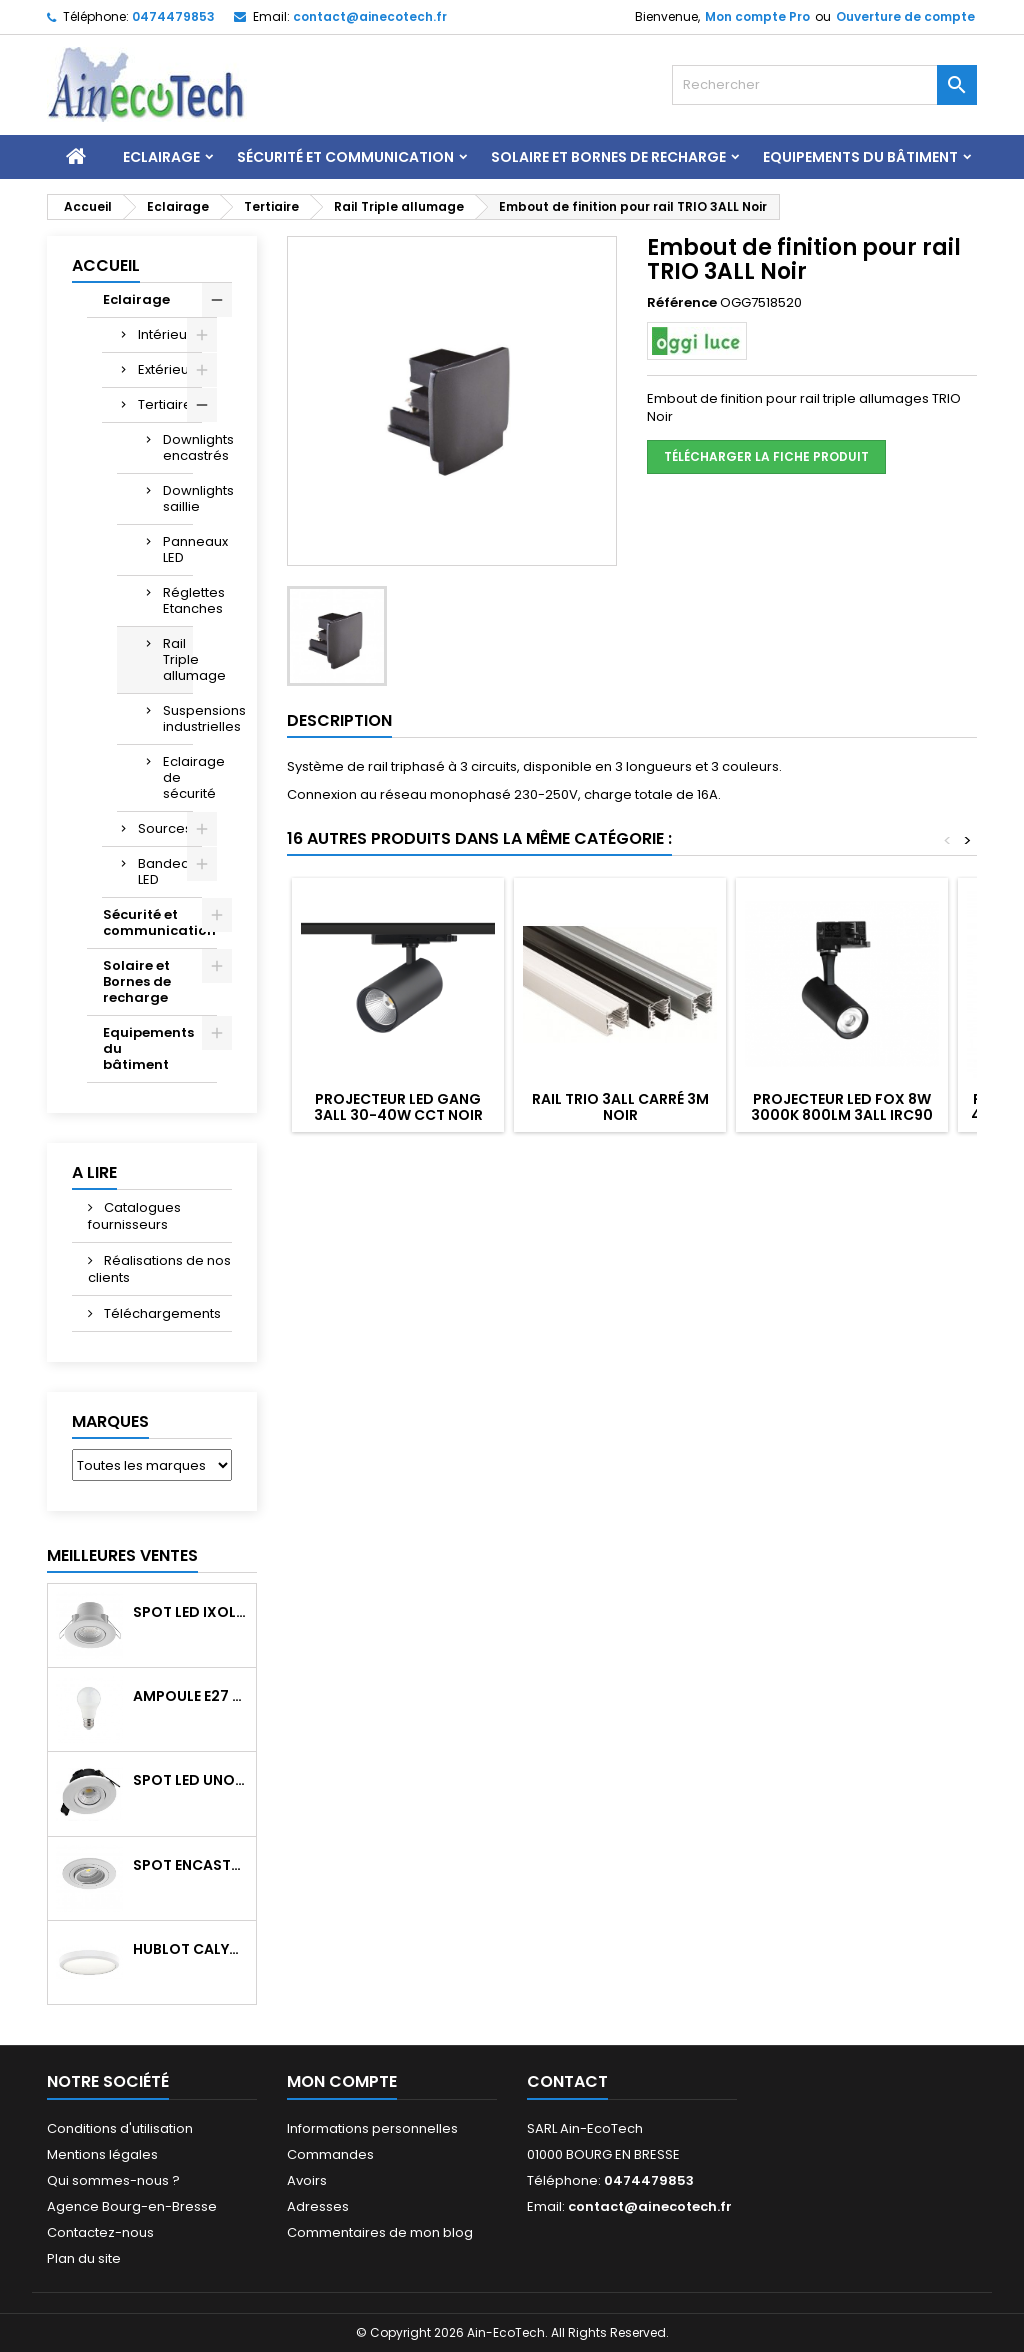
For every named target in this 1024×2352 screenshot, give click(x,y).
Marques (110, 1421)
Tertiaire (165, 404)
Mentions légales (102, 2154)
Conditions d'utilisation (120, 2128)
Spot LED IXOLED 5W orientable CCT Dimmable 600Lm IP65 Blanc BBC (190, 1612)
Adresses (318, 2206)
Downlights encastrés (178, 447)
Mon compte (342, 2081)
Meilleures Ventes (122, 1555)
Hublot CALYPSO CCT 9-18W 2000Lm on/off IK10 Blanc (190, 1949)
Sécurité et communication (345, 157)
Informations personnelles (372, 2128)
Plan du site (84, 2258)
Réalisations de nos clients (159, 1269)
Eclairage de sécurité (178, 777)
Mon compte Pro (757, 16)
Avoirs (307, 2180)
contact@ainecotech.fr (370, 16)
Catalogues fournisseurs (134, 1216)
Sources (165, 828)
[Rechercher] (824, 85)
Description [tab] (339, 720)
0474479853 (173, 16)
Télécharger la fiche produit (766, 456)
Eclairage (161, 157)
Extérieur (166, 369)
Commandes (330, 2154)
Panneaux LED (178, 549)
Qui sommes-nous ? (113, 2180)
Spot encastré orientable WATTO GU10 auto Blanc (190, 1865)
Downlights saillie (178, 498)
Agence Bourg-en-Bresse (132, 2206)
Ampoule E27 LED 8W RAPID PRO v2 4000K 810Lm (190, 1696)
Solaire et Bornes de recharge (608, 157)
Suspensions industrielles (178, 718)
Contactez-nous (100, 2232)
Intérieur (165, 334)
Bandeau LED (168, 871)
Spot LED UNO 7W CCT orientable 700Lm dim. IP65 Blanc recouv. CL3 (190, 1780)
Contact (567, 2081)
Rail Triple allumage (178, 659)
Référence (682, 303)
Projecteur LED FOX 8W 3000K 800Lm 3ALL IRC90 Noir (842, 1115)
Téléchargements (161, 1313)
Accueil (106, 265)
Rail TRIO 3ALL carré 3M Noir (620, 1107)
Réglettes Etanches (178, 600)
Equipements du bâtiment (860, 157)
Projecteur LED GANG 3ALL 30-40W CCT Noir (398, 1107)
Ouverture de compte (905, 16)
